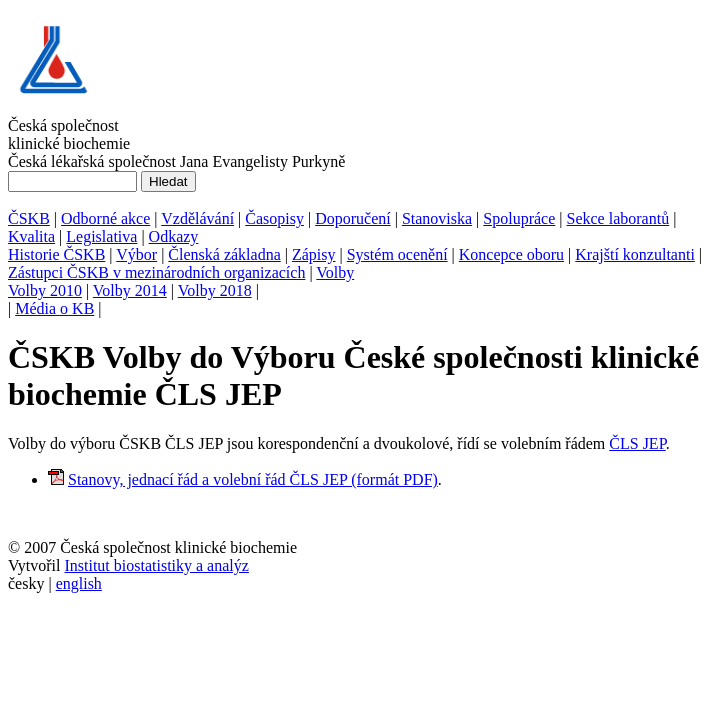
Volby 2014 (130, 290)
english (79, 583)
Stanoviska (437, 218)
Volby (335, 272)
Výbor (136, 254)
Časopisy (274, 218)
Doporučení (353, 218)
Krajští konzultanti (635, 254)
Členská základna (224, 254)
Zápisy (314, 254)
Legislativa (101, 236)
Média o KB (54, 308)
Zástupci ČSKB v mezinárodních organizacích (156, 272)
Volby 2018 (215, 290)
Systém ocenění (397, 254)
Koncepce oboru (511, 254)
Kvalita (31, 236)
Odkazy (174, 236)
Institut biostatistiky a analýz (156, 565)
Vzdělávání (197, 218)
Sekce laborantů (618, 218)
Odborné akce (105, 218)
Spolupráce (519, 218)
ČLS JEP (637, 443)
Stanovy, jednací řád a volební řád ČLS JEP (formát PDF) (253, 479)
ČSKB (29, 218)
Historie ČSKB (56, 254)
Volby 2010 (45, 290)
